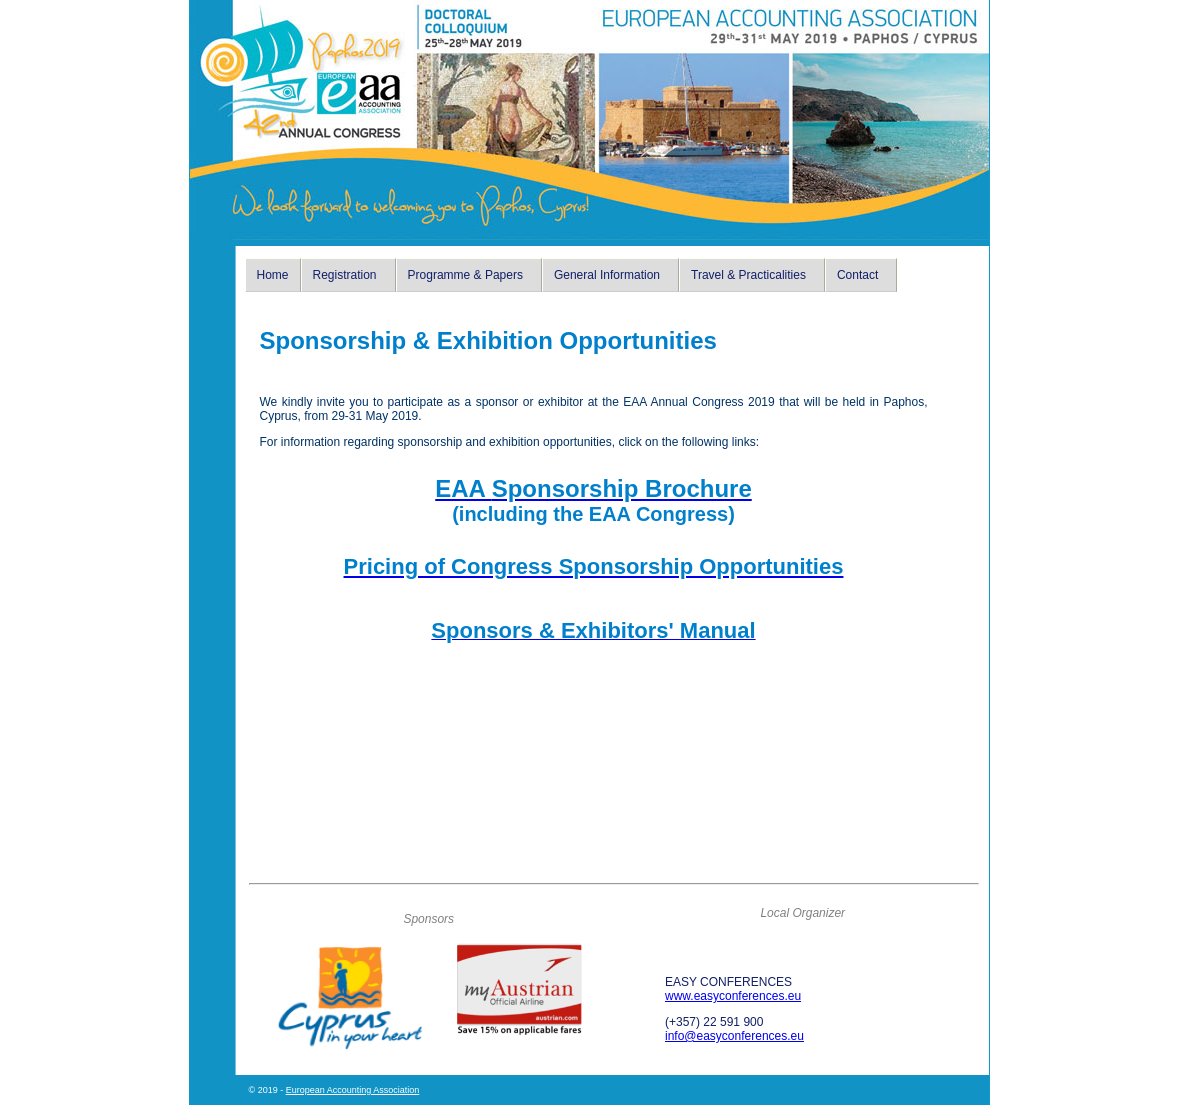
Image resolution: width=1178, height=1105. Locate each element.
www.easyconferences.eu (733, 996)
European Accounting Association (353, 1090)
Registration (345, 275)
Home (273, 275)
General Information (607, 275)
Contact (857, 275)
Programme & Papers (465, 275)
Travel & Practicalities (748, 275)
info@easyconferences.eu (734, 1036)
